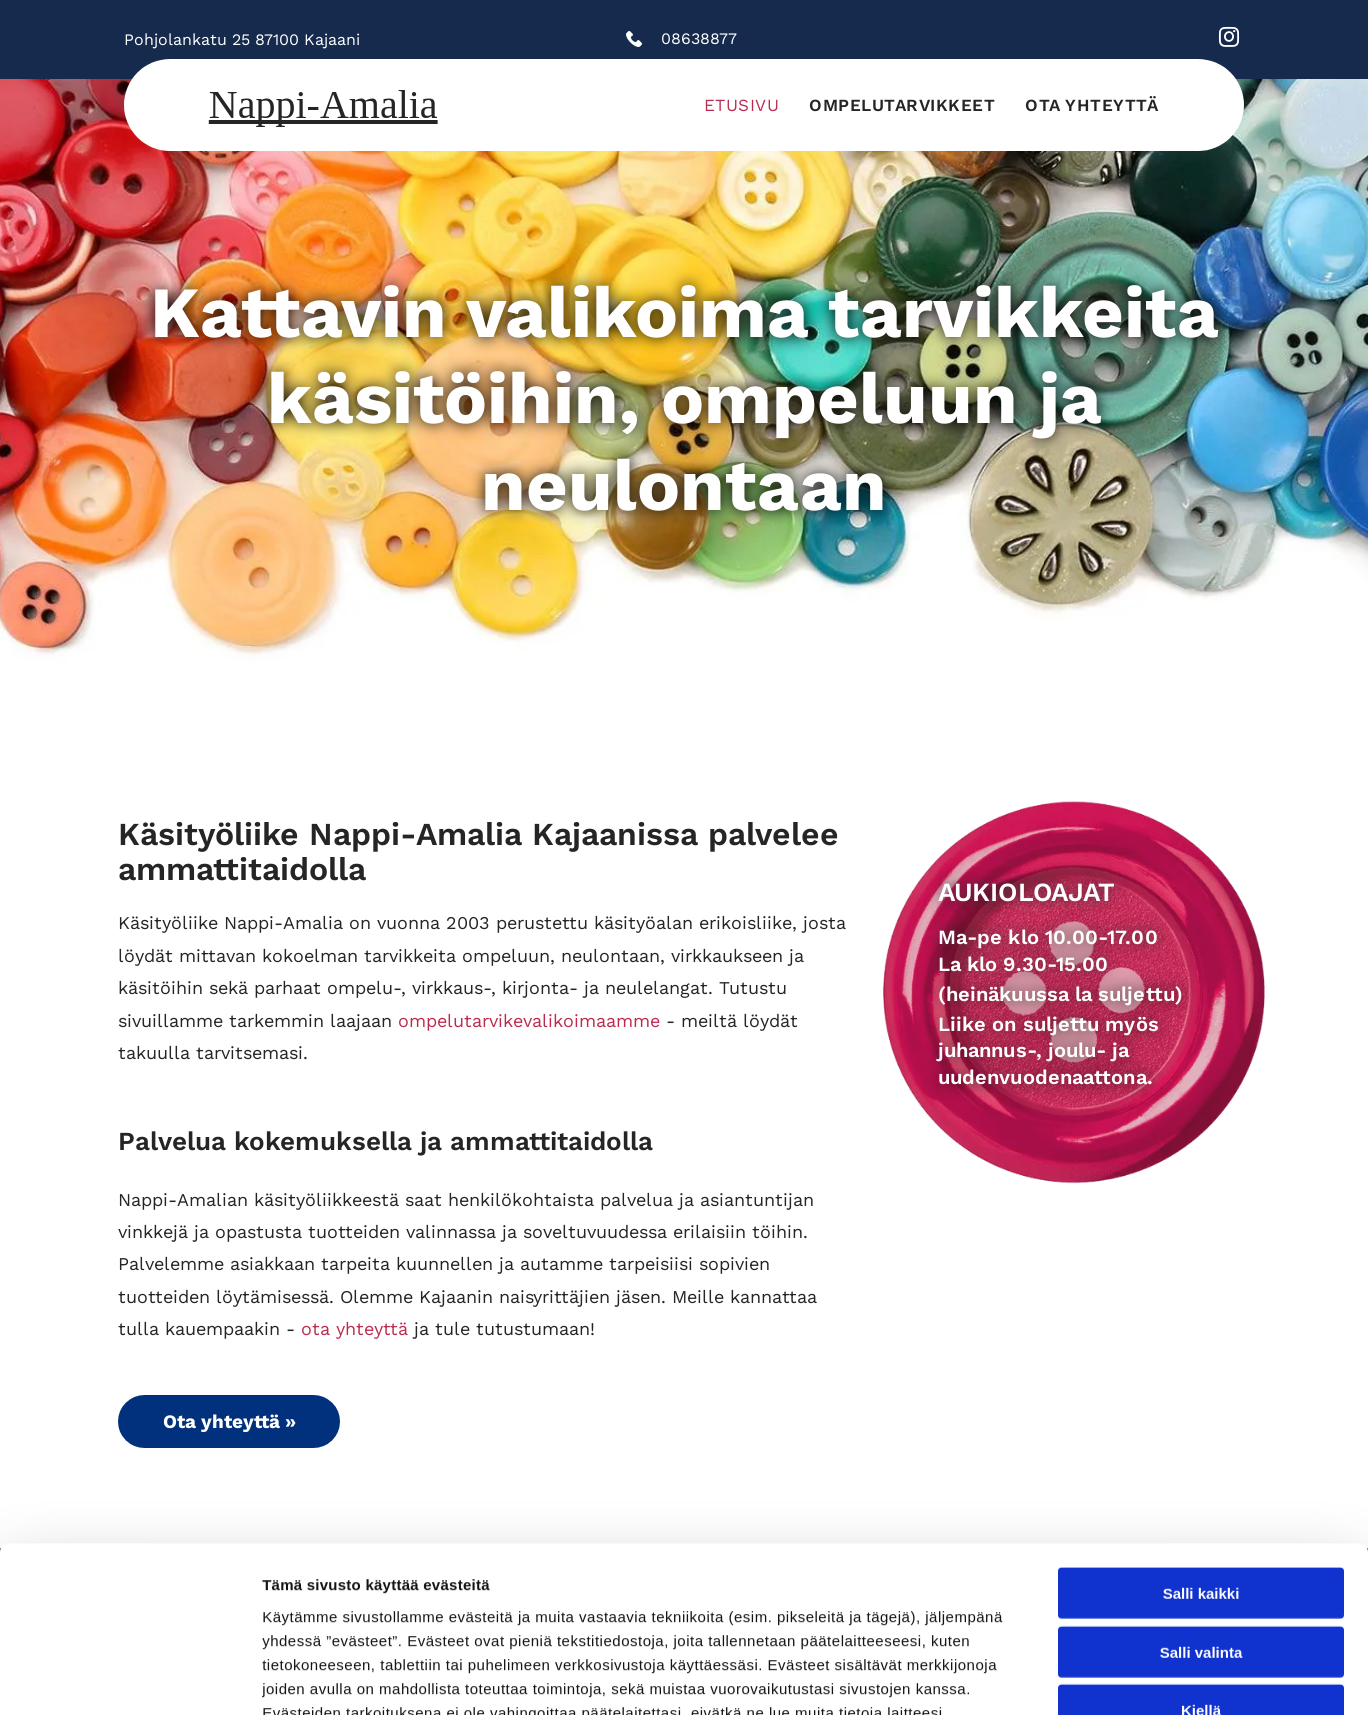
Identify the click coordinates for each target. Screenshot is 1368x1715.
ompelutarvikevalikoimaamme (529, 1020)
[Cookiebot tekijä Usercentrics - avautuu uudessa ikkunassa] (129, 1676)
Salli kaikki (1201, 1428)
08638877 (699, 38)
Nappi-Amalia (323, 104)
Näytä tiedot (1069, 1675)
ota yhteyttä (354, 1328)
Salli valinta (1201, 1486)
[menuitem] (742, 105)
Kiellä (1201, 1545)
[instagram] (1229, 39)
